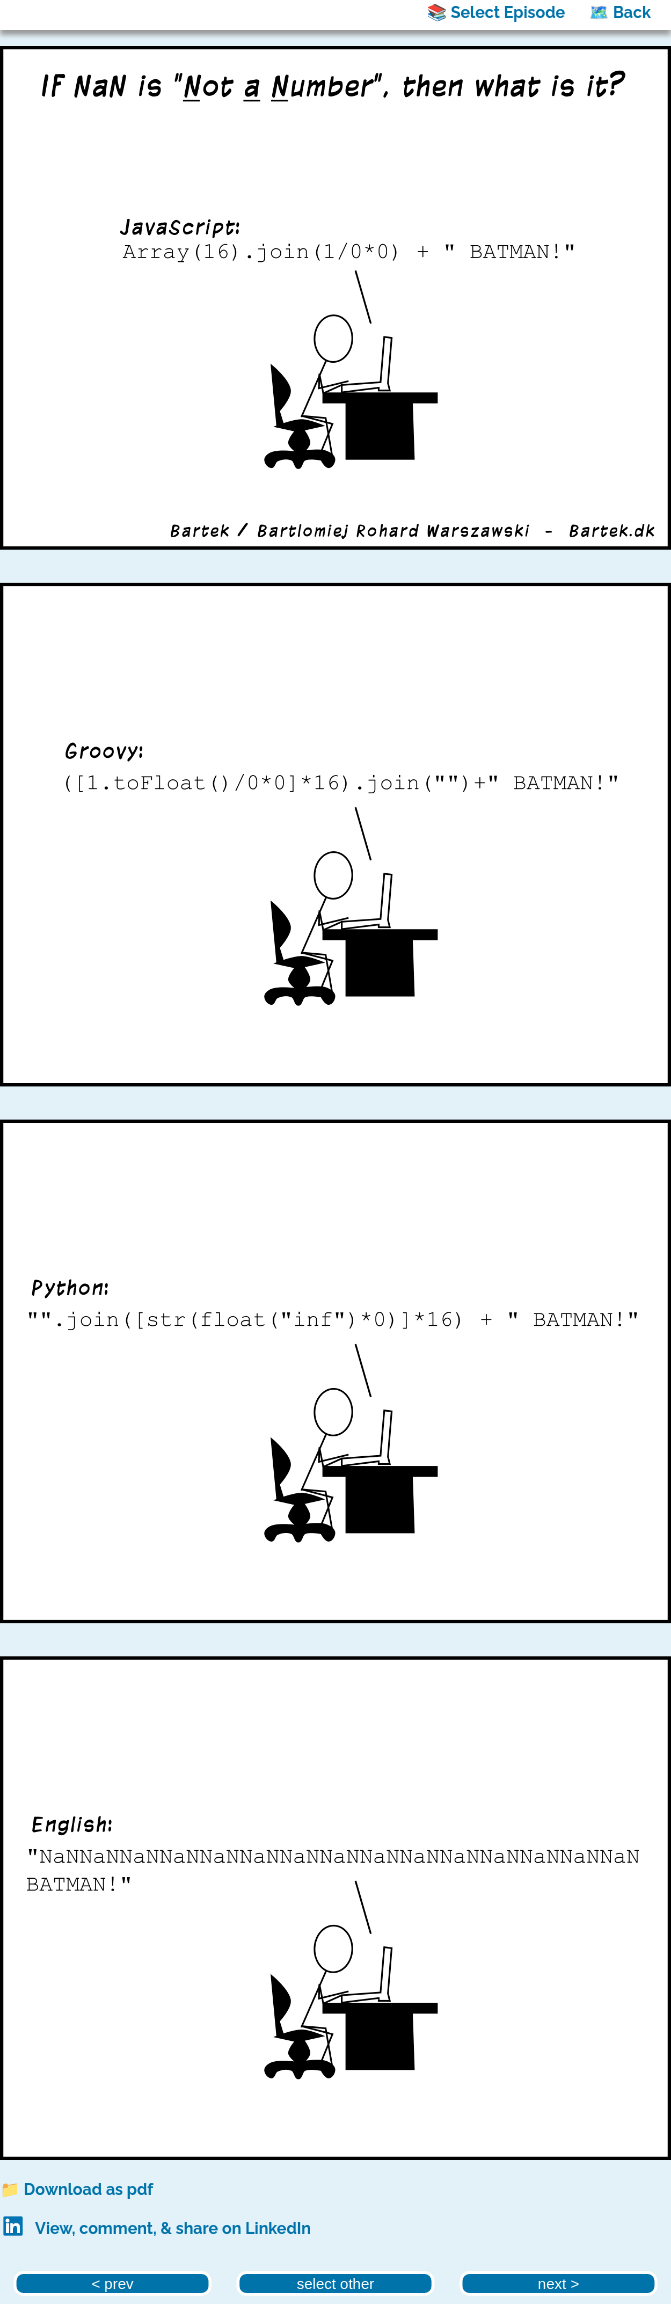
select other (336, 2283)
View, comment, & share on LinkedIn (173, 2228)
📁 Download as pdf (76, 2189)
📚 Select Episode (496, 12)
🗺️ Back (620, 12)
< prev (112, 2283)
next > (558, 2283)
